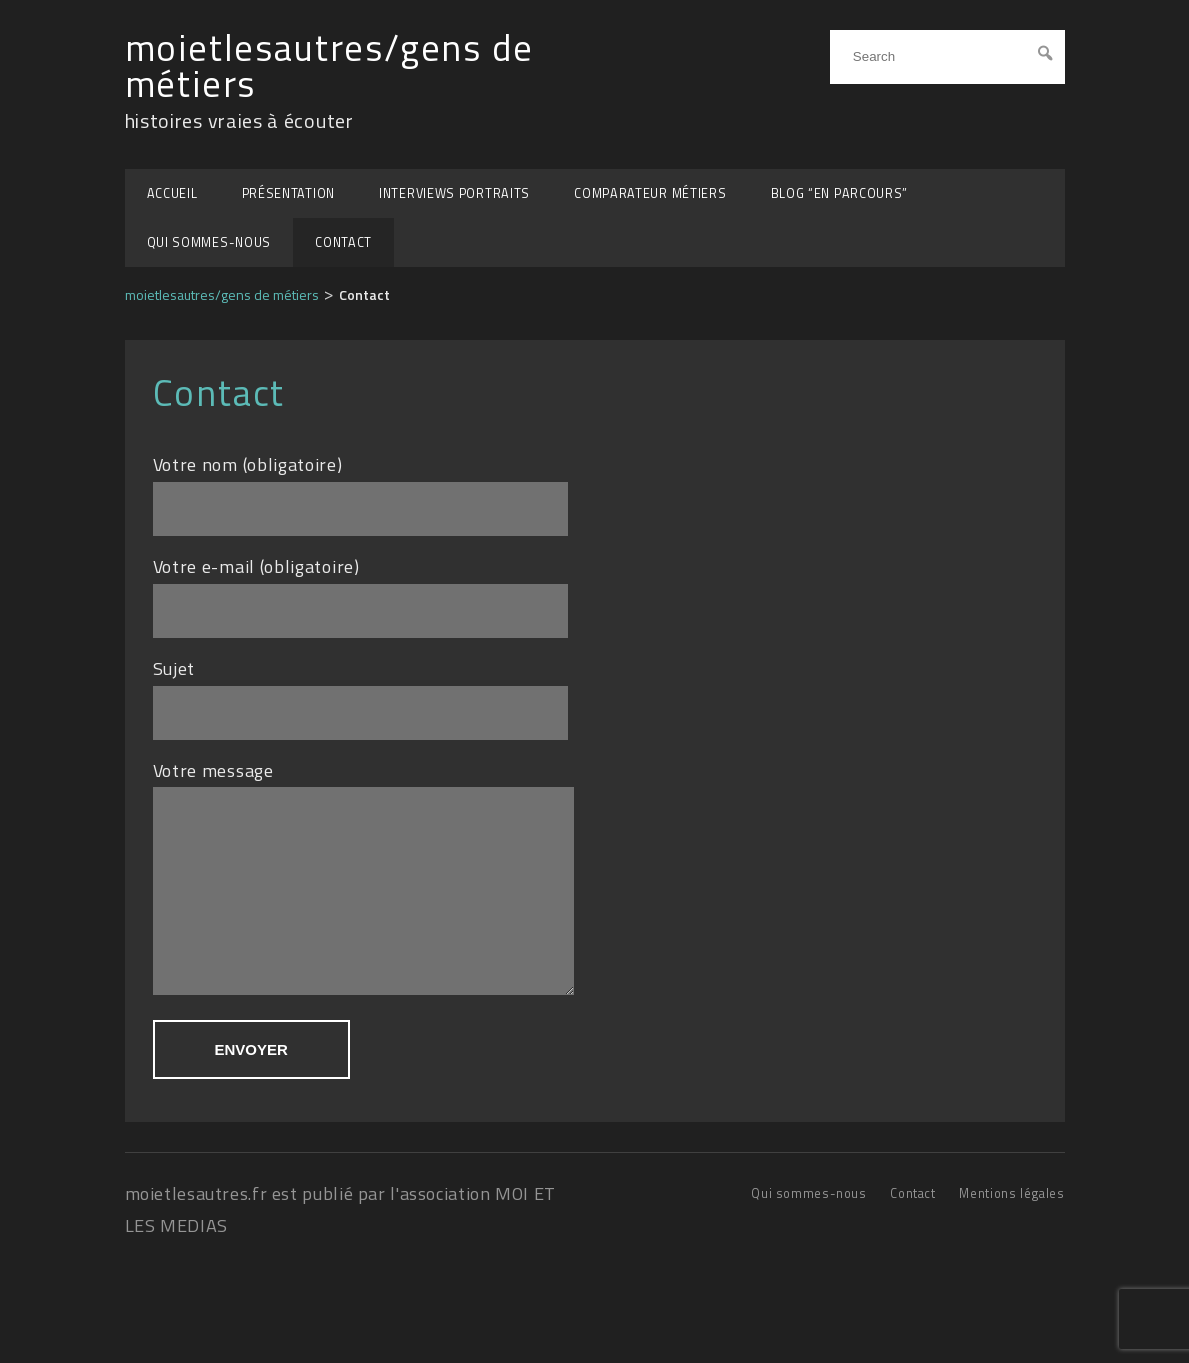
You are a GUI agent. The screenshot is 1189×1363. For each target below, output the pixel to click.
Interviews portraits (454, 193)
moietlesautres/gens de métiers (329, 66)
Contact (343, 242)
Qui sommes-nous (209, 242)
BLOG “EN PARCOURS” (840, 193)
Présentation (288, 193)
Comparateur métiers (650, 193)
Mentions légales (1011, 1223)
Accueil (172, 193)
